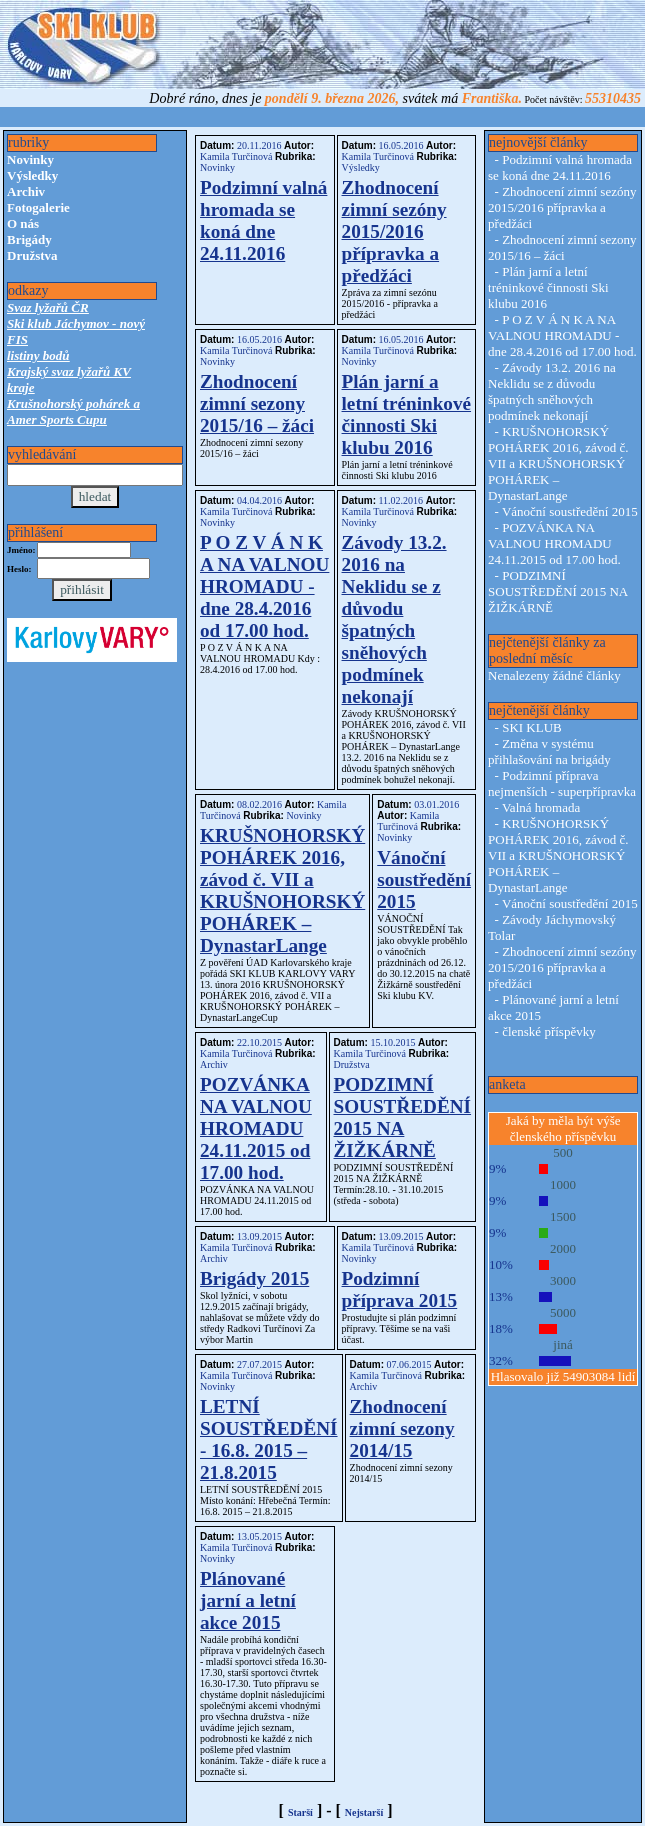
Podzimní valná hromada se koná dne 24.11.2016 (263, 220)
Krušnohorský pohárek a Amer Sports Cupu (73, 411)
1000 (563, 1184)
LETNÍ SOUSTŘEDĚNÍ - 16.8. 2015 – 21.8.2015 (269, 1439)
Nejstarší (364, 1812)
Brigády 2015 (254, 1278)
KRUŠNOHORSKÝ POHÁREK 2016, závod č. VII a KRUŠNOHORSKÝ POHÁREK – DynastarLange (282, 890)
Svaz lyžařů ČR (48, 307)
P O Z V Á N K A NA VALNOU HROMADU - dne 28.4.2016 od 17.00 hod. (264, 586)
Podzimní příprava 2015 (400, 1289)
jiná (563, 1344)
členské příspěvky (549, 1031)
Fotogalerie (38, 207)
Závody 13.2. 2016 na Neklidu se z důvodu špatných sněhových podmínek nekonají (394, 619)
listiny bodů (38, 355)
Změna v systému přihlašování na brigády (549, 751)
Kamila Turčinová (237, 156)
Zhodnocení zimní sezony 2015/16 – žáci (257, 403)
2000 (563, 1248)
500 (563, 1152)
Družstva (32, 255)
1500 (563, 1216)
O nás (23, 223)
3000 (563, 1280)
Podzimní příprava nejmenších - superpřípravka (562, 783)
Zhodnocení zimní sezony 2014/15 (402, 1428)
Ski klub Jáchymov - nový (76, 323)
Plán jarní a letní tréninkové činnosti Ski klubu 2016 (407, 414)
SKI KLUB (532, 727)
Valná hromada (541, 807)
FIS (17, 339)
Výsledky (32, 175)
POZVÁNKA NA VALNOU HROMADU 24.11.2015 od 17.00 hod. (256, 1128)
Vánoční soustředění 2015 (424, 879)
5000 (563, 1312)
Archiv (26, 191)
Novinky (30, 159)
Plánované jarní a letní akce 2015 (248, 1600)
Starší (300, 1812)
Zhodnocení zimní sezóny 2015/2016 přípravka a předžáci (394, 231)
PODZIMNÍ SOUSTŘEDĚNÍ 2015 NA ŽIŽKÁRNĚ (403, 1117)
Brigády (29, 239)
